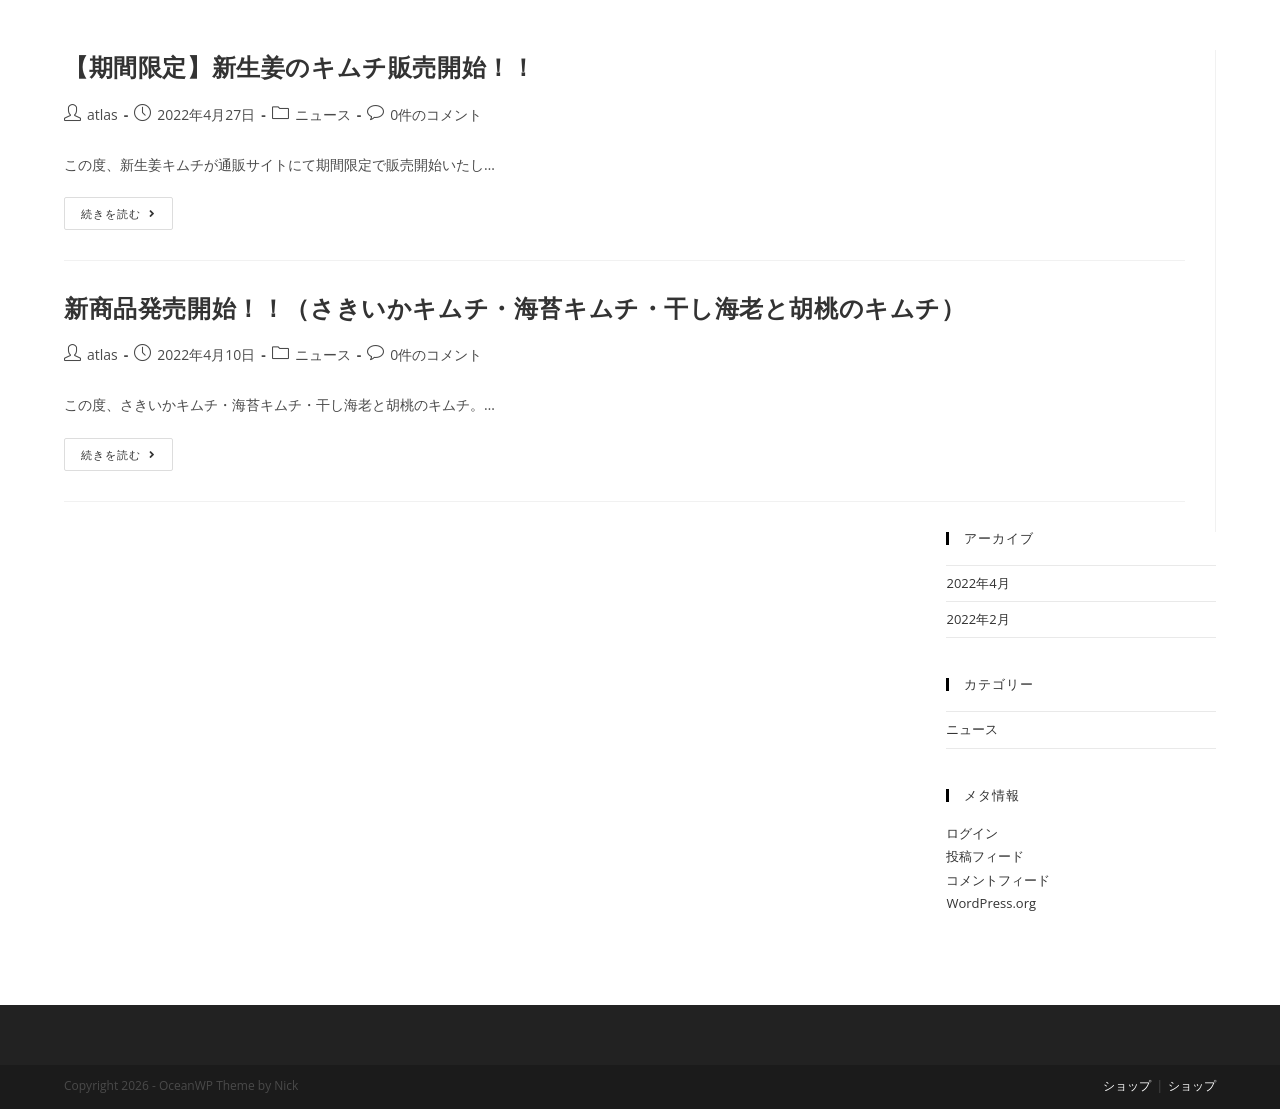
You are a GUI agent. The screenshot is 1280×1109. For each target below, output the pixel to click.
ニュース (323, 114)
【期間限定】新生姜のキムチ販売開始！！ (299, 66)
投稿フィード (985, 856)
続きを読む (127, 209)
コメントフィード (998, 880)
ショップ (1127, 1085)
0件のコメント (436, 114)
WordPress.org (991, 903)
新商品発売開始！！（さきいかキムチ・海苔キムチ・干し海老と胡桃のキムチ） (515, 307)
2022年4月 (977, 583)
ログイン (972, 833)
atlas (102, 114)
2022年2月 (977, 619)
